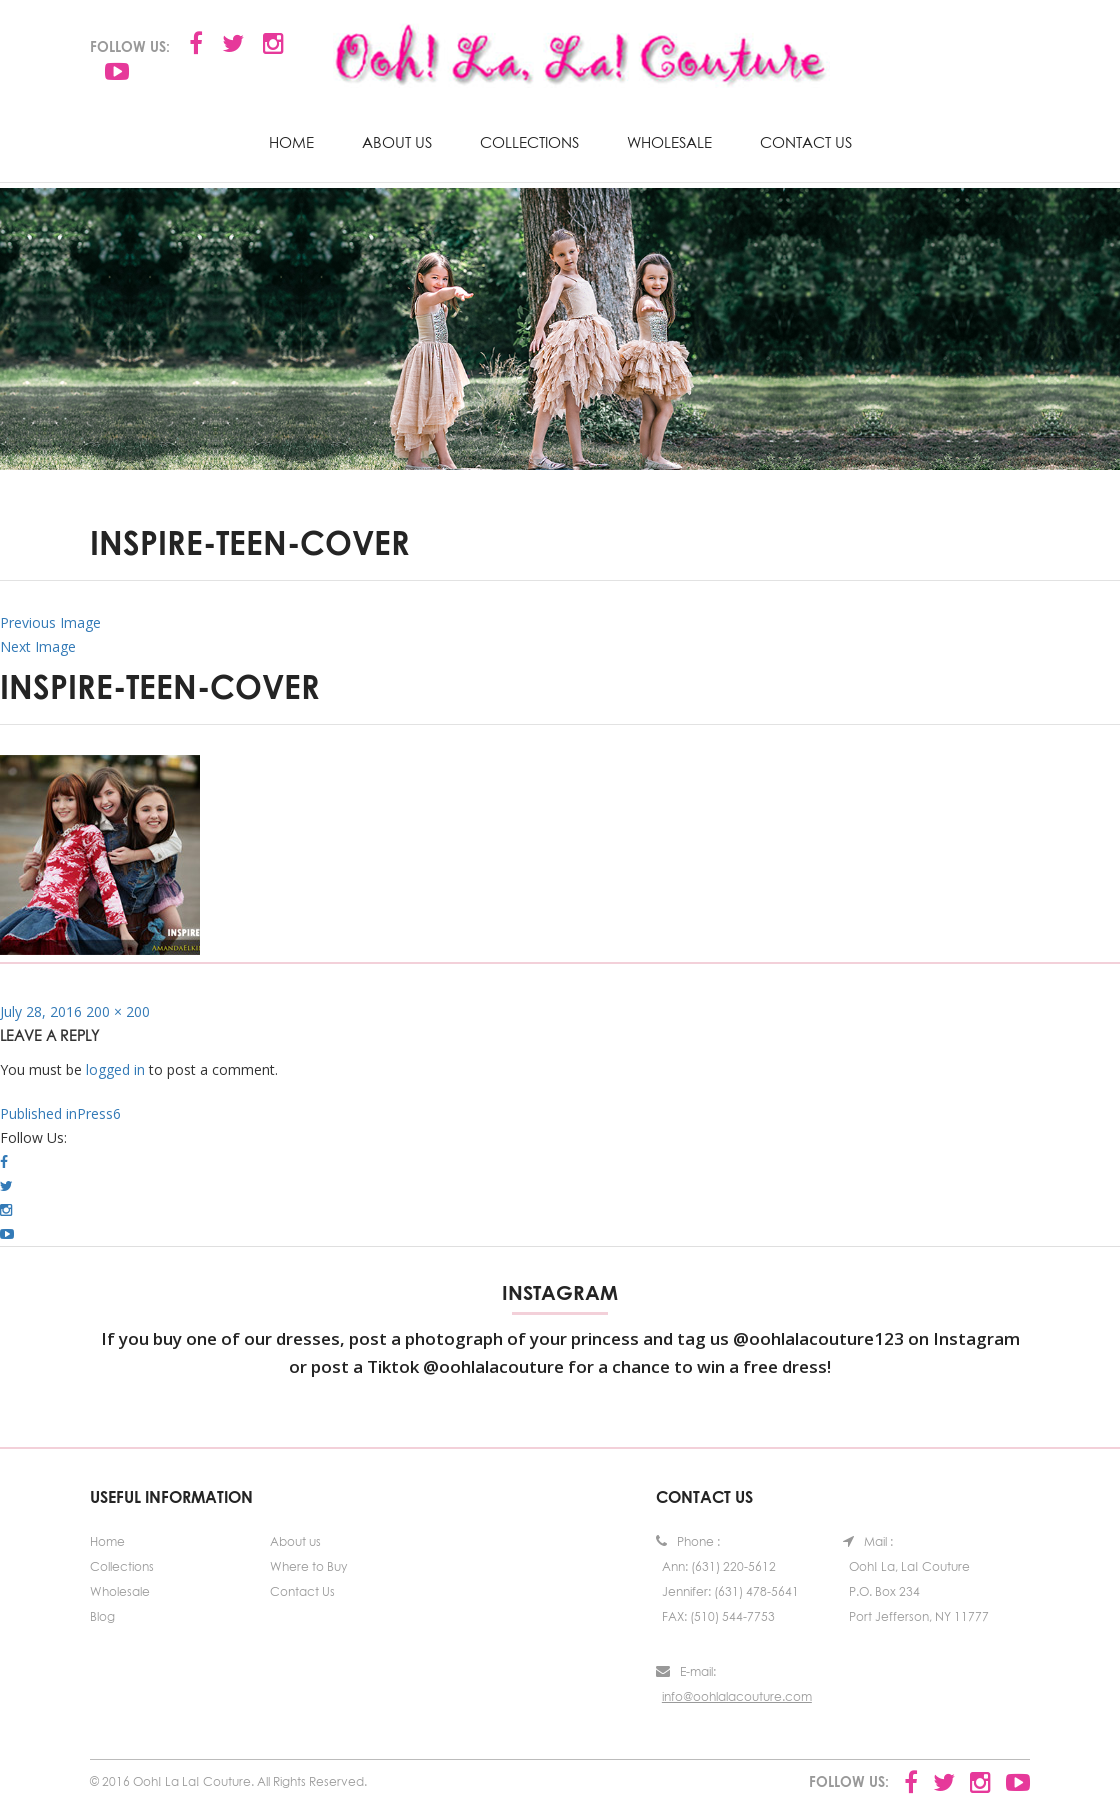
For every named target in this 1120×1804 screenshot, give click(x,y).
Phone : (688, 1541)
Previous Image (50, 622)
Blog (102, 1616)
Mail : (868, 1541)
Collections (529, 142)
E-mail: (686, 1671)
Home (291, 142)
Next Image (38, 646)
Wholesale (669, 142)
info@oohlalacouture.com (737, 1696)
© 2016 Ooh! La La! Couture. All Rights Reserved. (228, 1781)
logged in (115, 1069)
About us (397, 142)
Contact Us (806, 142)
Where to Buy (308, 1566)
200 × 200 (118, 1011)
